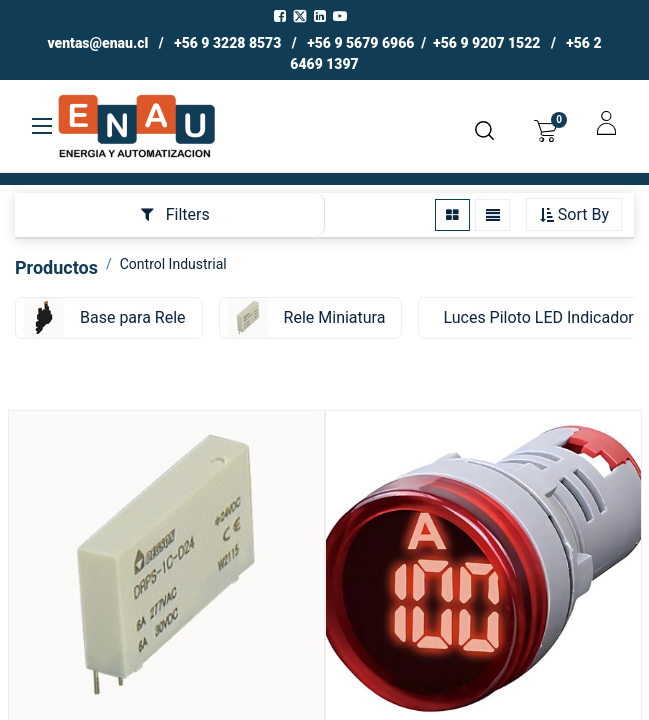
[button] (574, 215)
